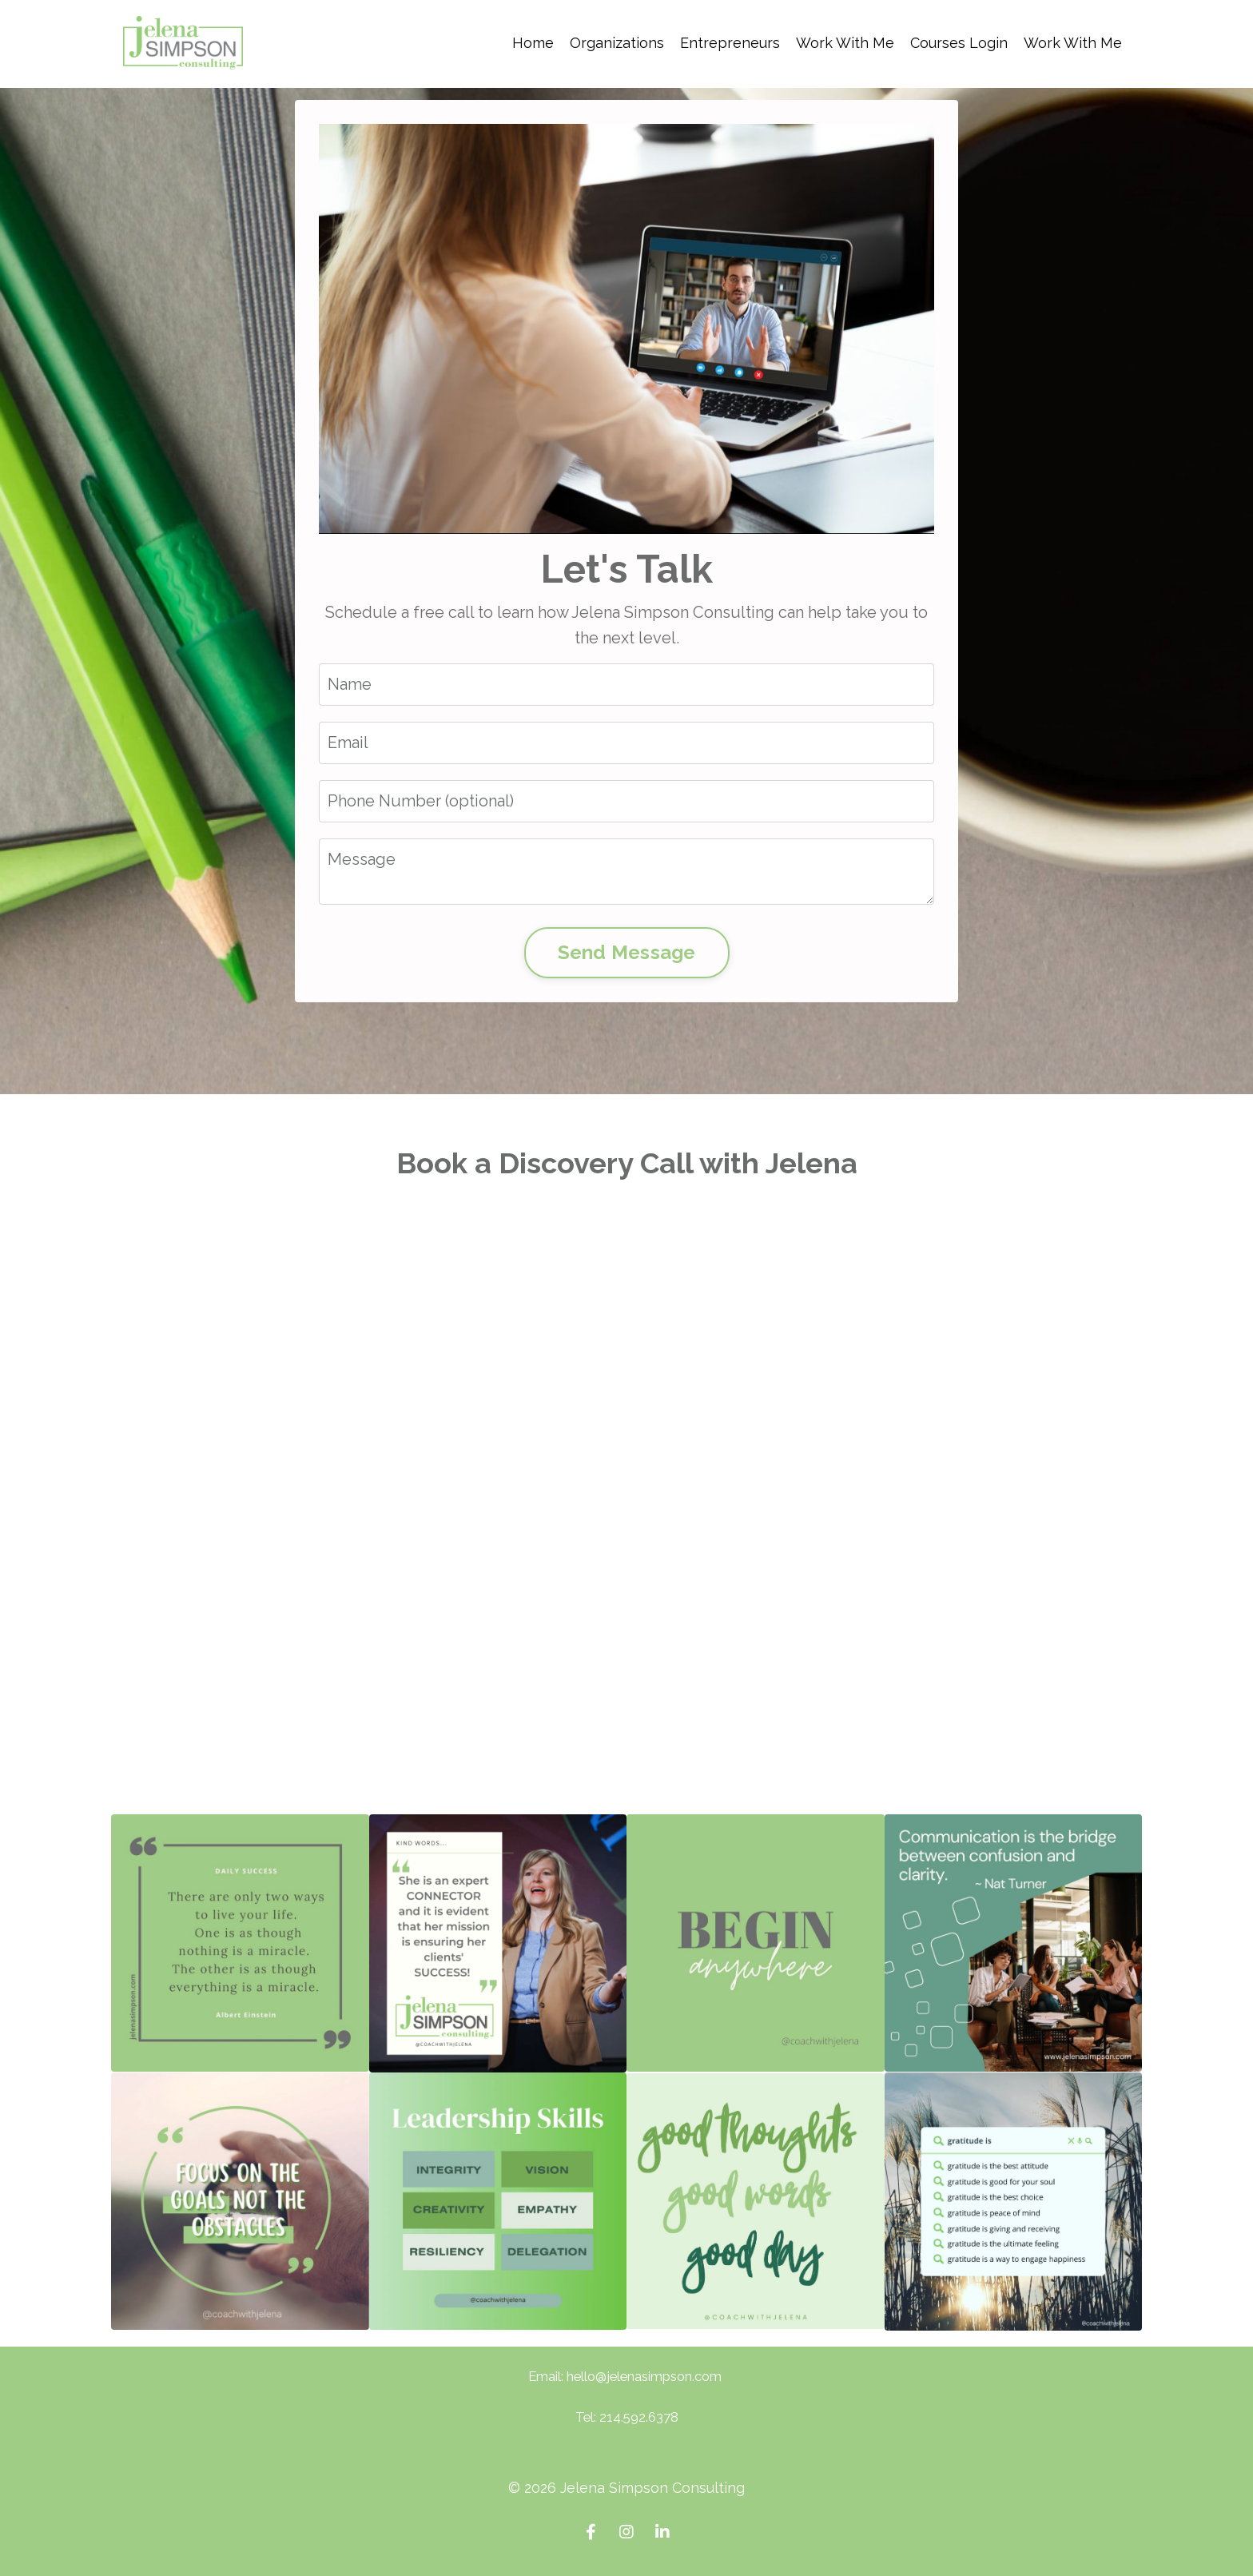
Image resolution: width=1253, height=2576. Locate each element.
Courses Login (959, 42)
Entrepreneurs (730, 42)
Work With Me (845, 42)
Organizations (617, 42)
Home (533, 42)
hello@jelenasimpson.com (644, 2376)
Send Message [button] (627, 952)
